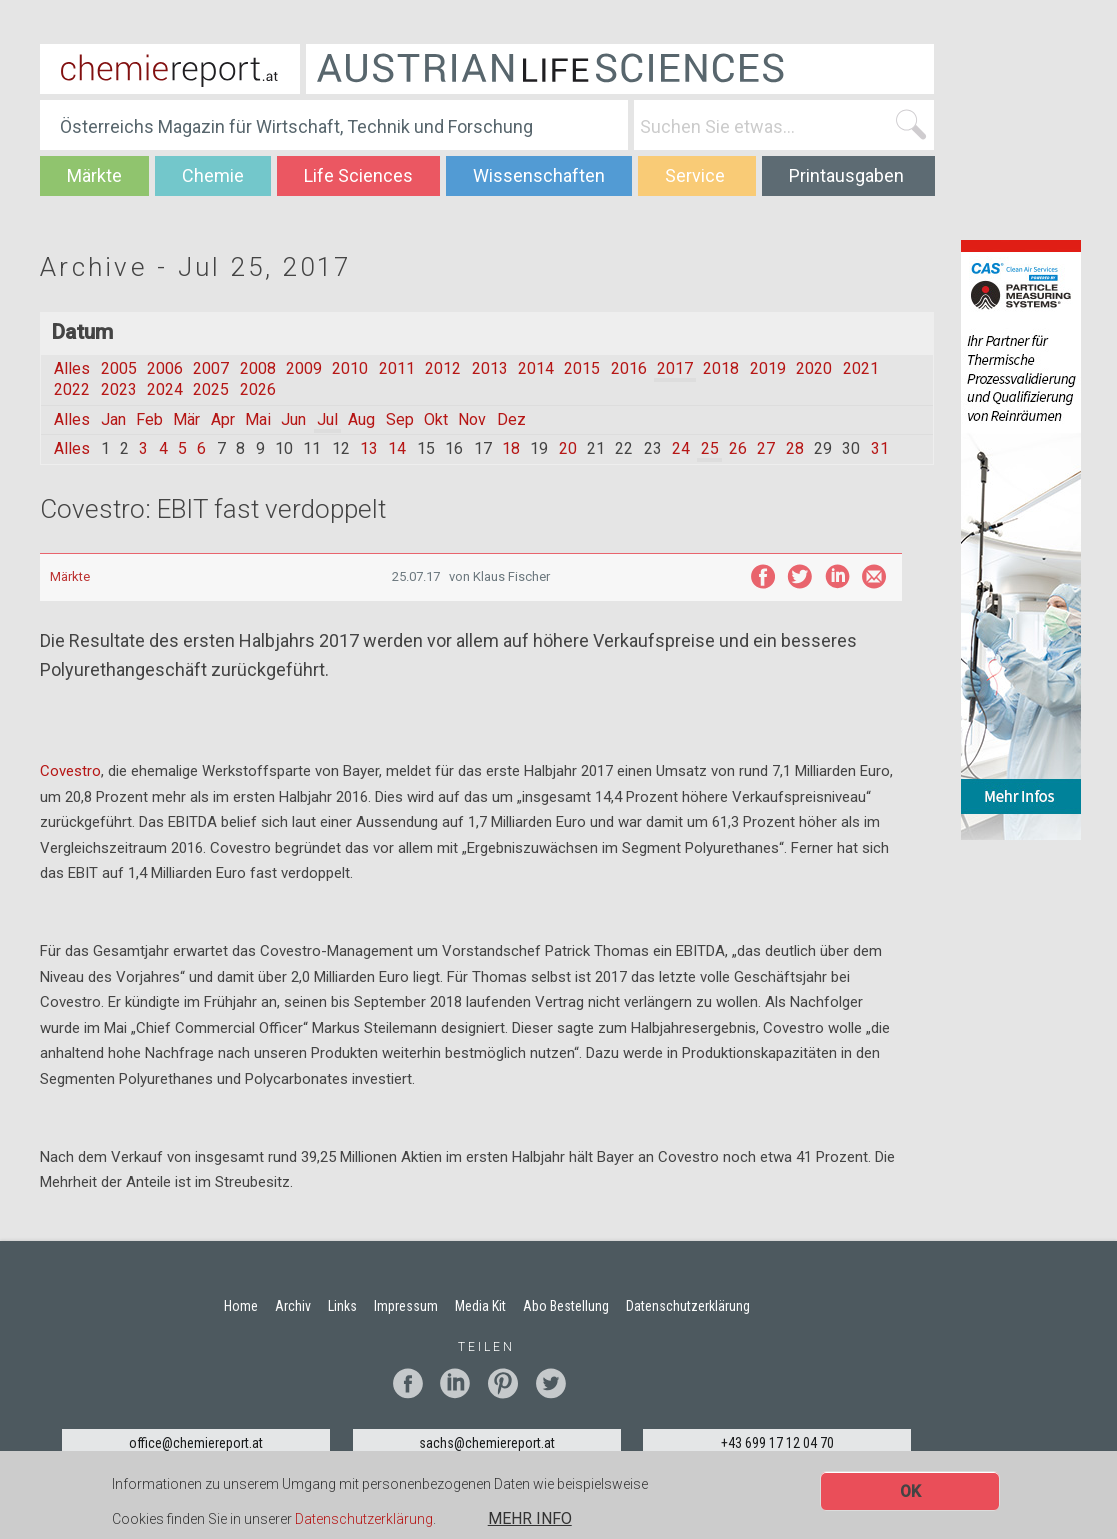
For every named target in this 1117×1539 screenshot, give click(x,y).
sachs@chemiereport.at (487, 1443)
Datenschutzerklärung (364, 1521)
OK (910, 1493)
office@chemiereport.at (196, 1443)
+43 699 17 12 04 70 (777, 1443)
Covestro (70, 771)
